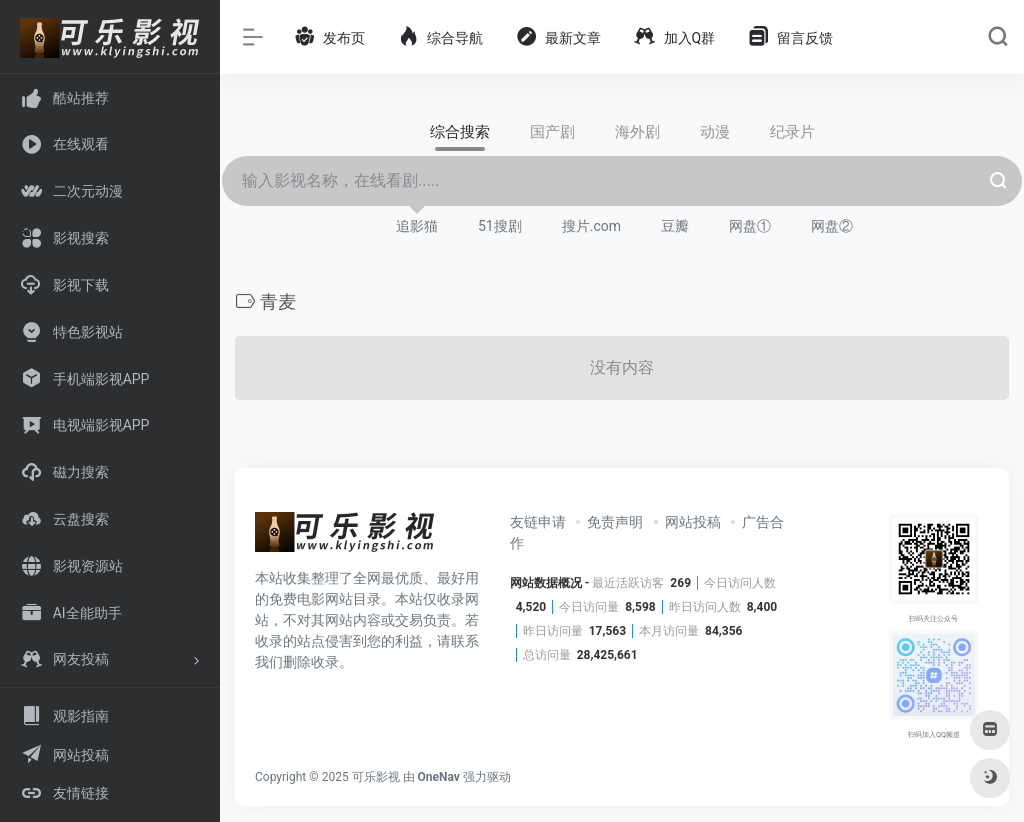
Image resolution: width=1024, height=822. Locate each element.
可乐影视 (376, 777)
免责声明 (615, 522)
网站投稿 (693, 522)
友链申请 (538, 522)
